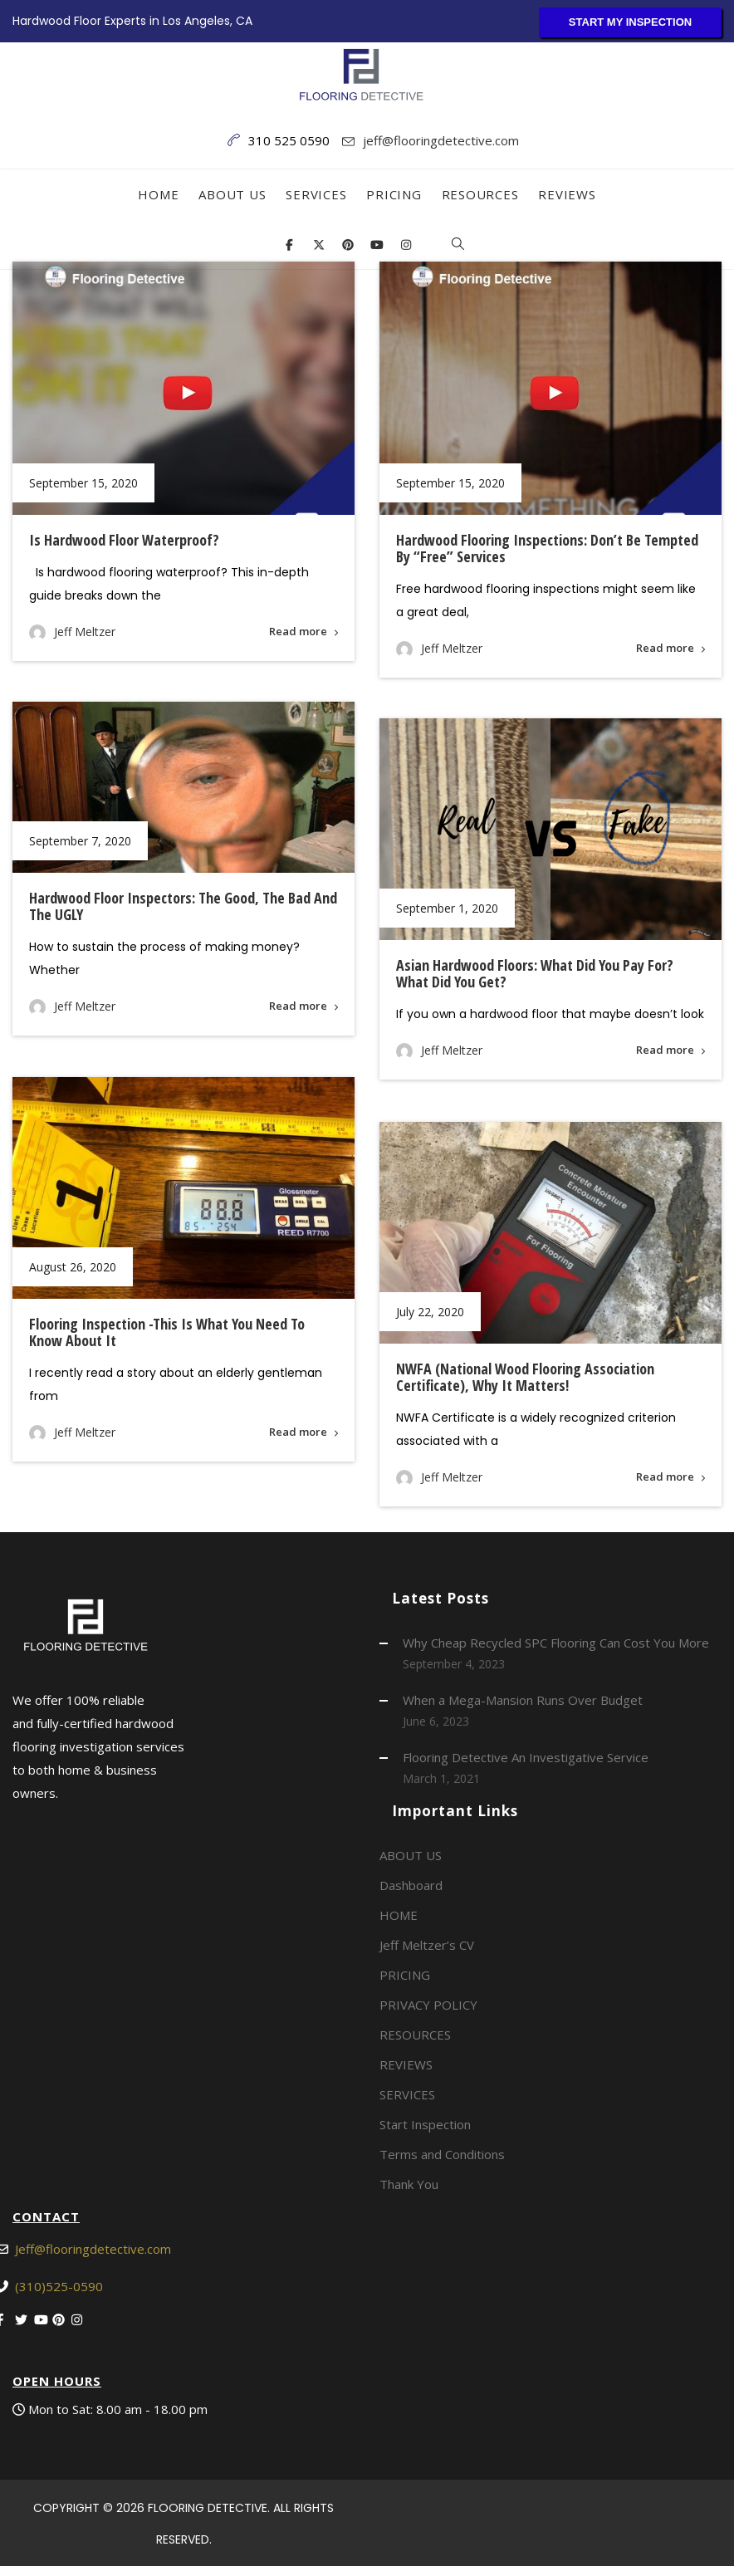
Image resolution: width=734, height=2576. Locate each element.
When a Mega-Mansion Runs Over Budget (523, 1700)
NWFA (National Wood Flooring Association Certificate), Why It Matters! (524, 1380)
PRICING (393, 194)
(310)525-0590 (59, 2286)
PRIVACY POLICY (428, 2004)
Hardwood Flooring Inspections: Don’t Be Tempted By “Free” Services (546, 548)
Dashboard (411, 1885)
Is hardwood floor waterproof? (124, 540)
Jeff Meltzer (84, 631)
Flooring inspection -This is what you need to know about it (167, 1332)
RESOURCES (480, 194)
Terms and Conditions (442, 2154)
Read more (298, 631)
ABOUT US (232, 194)
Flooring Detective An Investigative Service (525, 1757)
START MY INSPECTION (630, 22)
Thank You (408, 2184)
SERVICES (316, 194)
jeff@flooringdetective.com (441, 140)
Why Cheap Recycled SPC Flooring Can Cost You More (556, 1642)
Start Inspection (425, 2124)
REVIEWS (566, 194)
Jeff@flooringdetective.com (93, 2249)
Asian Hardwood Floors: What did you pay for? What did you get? (534, 973)
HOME (158, 194)
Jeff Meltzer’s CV (426, 1945)
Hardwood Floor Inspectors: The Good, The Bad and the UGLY (183, 906)
